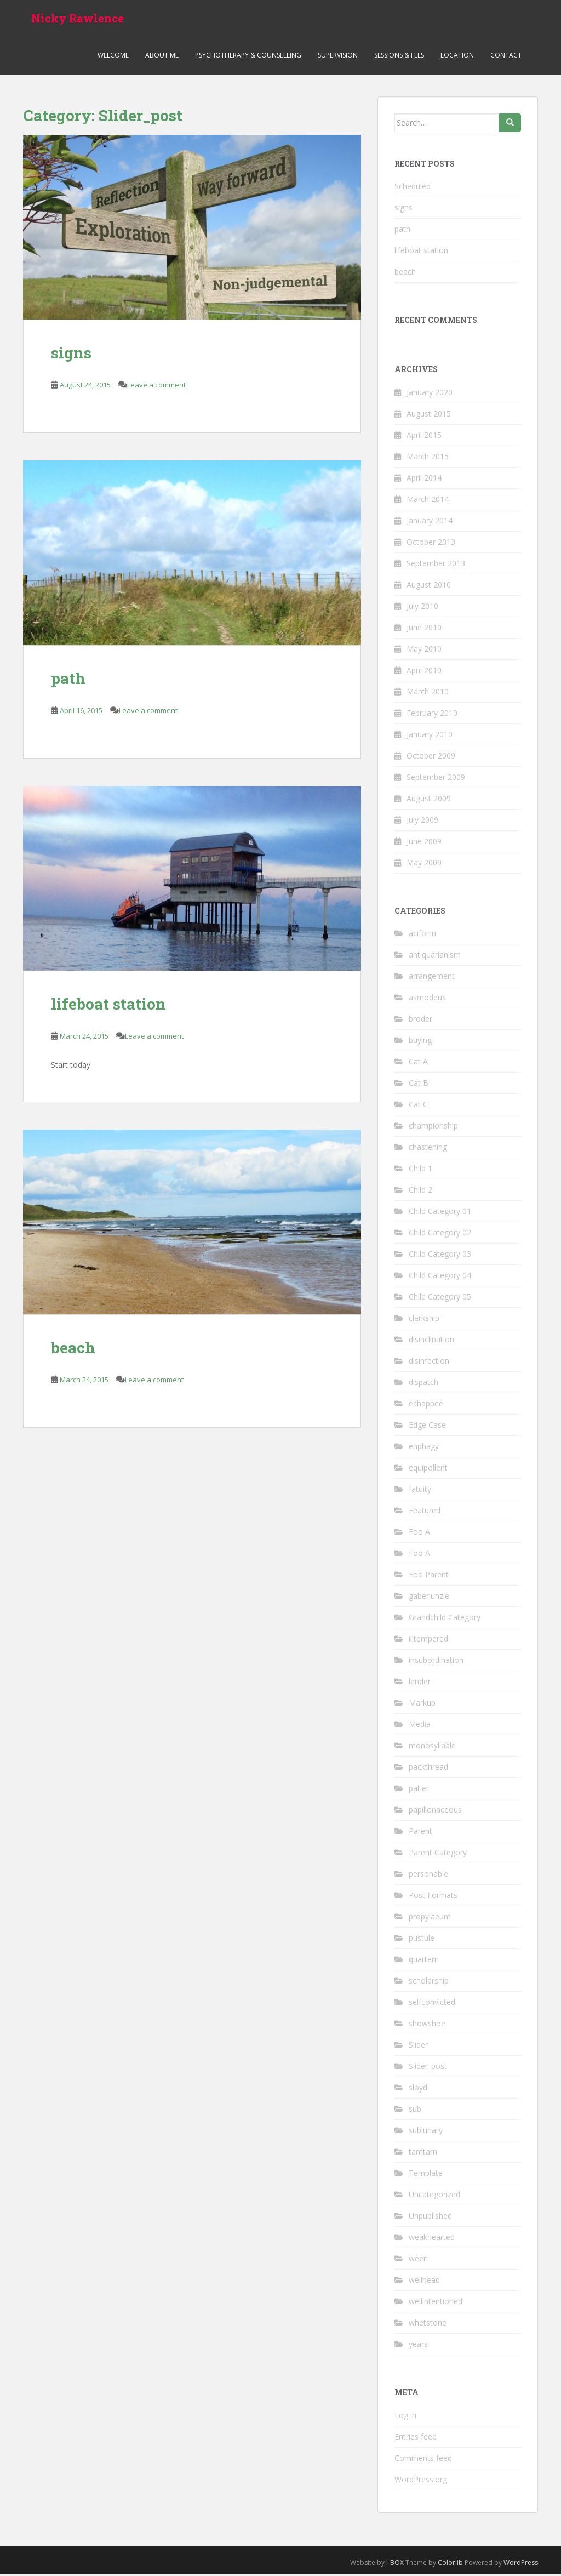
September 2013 (436, 565)
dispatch (423, 1385)
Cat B (418, 1085)
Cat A (418, 1064)
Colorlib (450, 2564)
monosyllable (432, 1748)
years (418, 2346)
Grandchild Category (444, 1620)
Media (420, 1727)
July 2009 (422, 822)
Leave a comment (156, 387)
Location (457, 57)
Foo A (419, 1534)
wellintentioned (435, 2304)
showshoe (427, 2026)
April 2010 (424, 672)
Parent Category (438, 1855)
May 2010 (424, 651)
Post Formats (433, 1898)
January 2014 (430, 522)
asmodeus (427, 1000)
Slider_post (428, 2069)
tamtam (423, 2154)
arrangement (432, 978)
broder (420, 1021)
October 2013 (431, 544)
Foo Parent (429, 1577)
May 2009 (424, 864)
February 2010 (432, 715)
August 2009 (429, 800)
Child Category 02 (440, 1235)
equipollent (428, 1470)
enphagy (424, 1449)
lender (420, 1684)
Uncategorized (434, 2197)
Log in (405, 2417)
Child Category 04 (440, 1278)
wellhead (424, 2282)
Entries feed (415, 2438)
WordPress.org (420, 2481)
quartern (424, 1962)
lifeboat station (108, 1006)
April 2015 (424, 437)
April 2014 (424, 480)
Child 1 (420, 1171)
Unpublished (430, 2218)
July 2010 (422, 608)
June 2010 (424, 629)
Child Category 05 (440, 1299)
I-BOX (395, 2564)
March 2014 (428, 501)
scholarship (429, 1983)
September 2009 (436, 779)
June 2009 (424, 843)
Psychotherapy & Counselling (248, 57)
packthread (428, 1769)
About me (162, 57)
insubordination (436, 1662)
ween (418, 2261)
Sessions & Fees (399, 57)
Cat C (418, 1107)
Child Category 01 (440, 1214)
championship (433, 1128)
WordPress (520, 2564)
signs (71, 355)
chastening (428, 1149)
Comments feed (423, 2460)
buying (420, 1043)
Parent (420, 1833)
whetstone (427, 2325)
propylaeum (430, 1919)
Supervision (338, 57)
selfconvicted (432, 2004)
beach (73, 1350)
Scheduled (412, 188)
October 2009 (431, 758)
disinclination (431, 1342)
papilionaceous (435, 1812)
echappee (426, 1406)
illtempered (428, 1641)
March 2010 (428, 693)
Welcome (113, 57)
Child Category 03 (440, 1256)
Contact (506, 57)
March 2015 (428, 458)
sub (415, 2111)
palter (419, 1791)
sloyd (418, 2090)
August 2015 (429, 416)
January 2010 (430, 736)
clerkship (424, 1320)
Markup (422, 1705)
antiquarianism (435, 957)
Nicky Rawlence (77, 19)
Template (426, 2175)
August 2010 (429, 587)
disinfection (429, 1363)
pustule (421, 1940)
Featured (424, 1513)
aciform (422, 936)
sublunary (426, 2133)
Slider (418, 2047)
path (68, 681)
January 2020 (430, 394)
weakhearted (432, 2240)
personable (428, 1876)
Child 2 (420, 1192)
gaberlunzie (429, 1598)
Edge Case (427, 1427)
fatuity (420, 1491)
